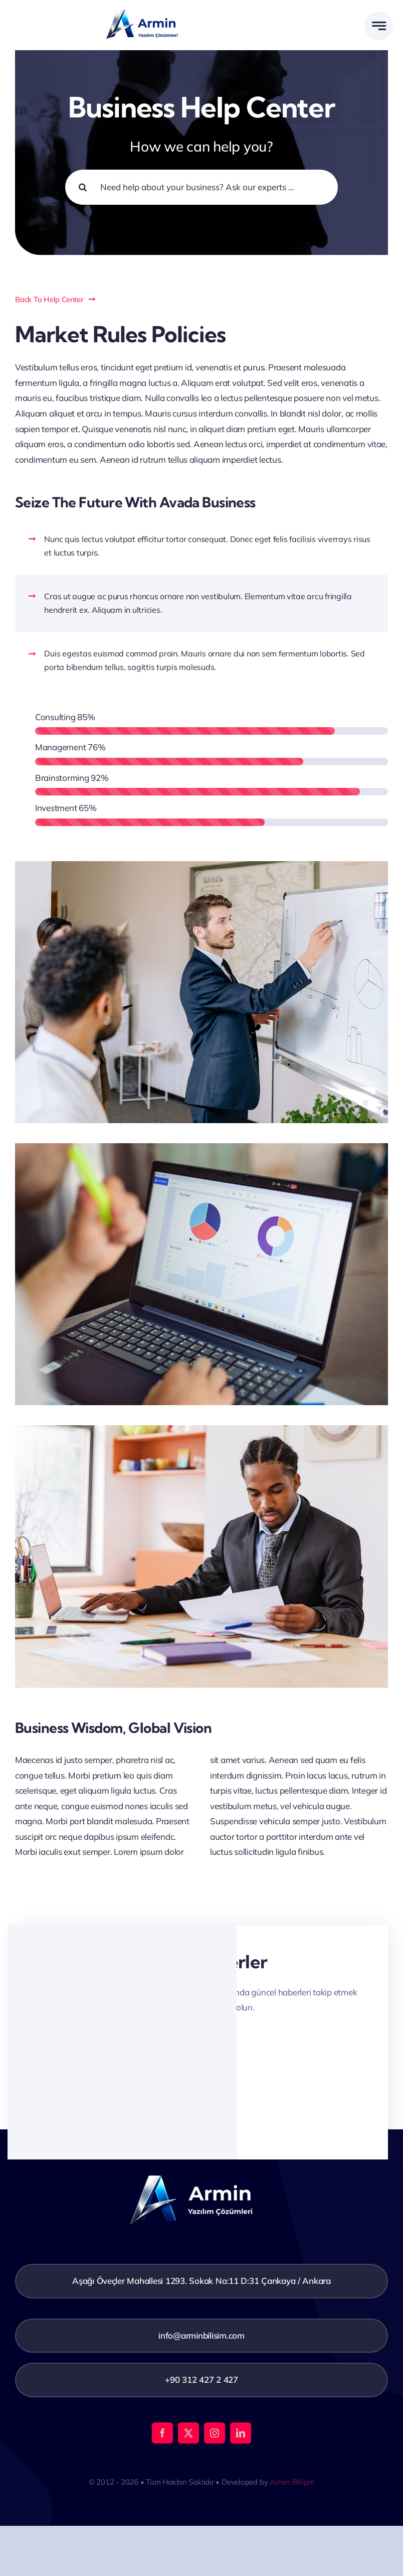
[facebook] (162, 2433)
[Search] (82, 187)
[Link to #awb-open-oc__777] (378, 26)
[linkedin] (240, 2433)
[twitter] (188, 2433)
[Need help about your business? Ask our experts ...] (201, 187)
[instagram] (214, 2433)
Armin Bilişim (292, 2482)
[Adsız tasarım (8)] (150, 8)
